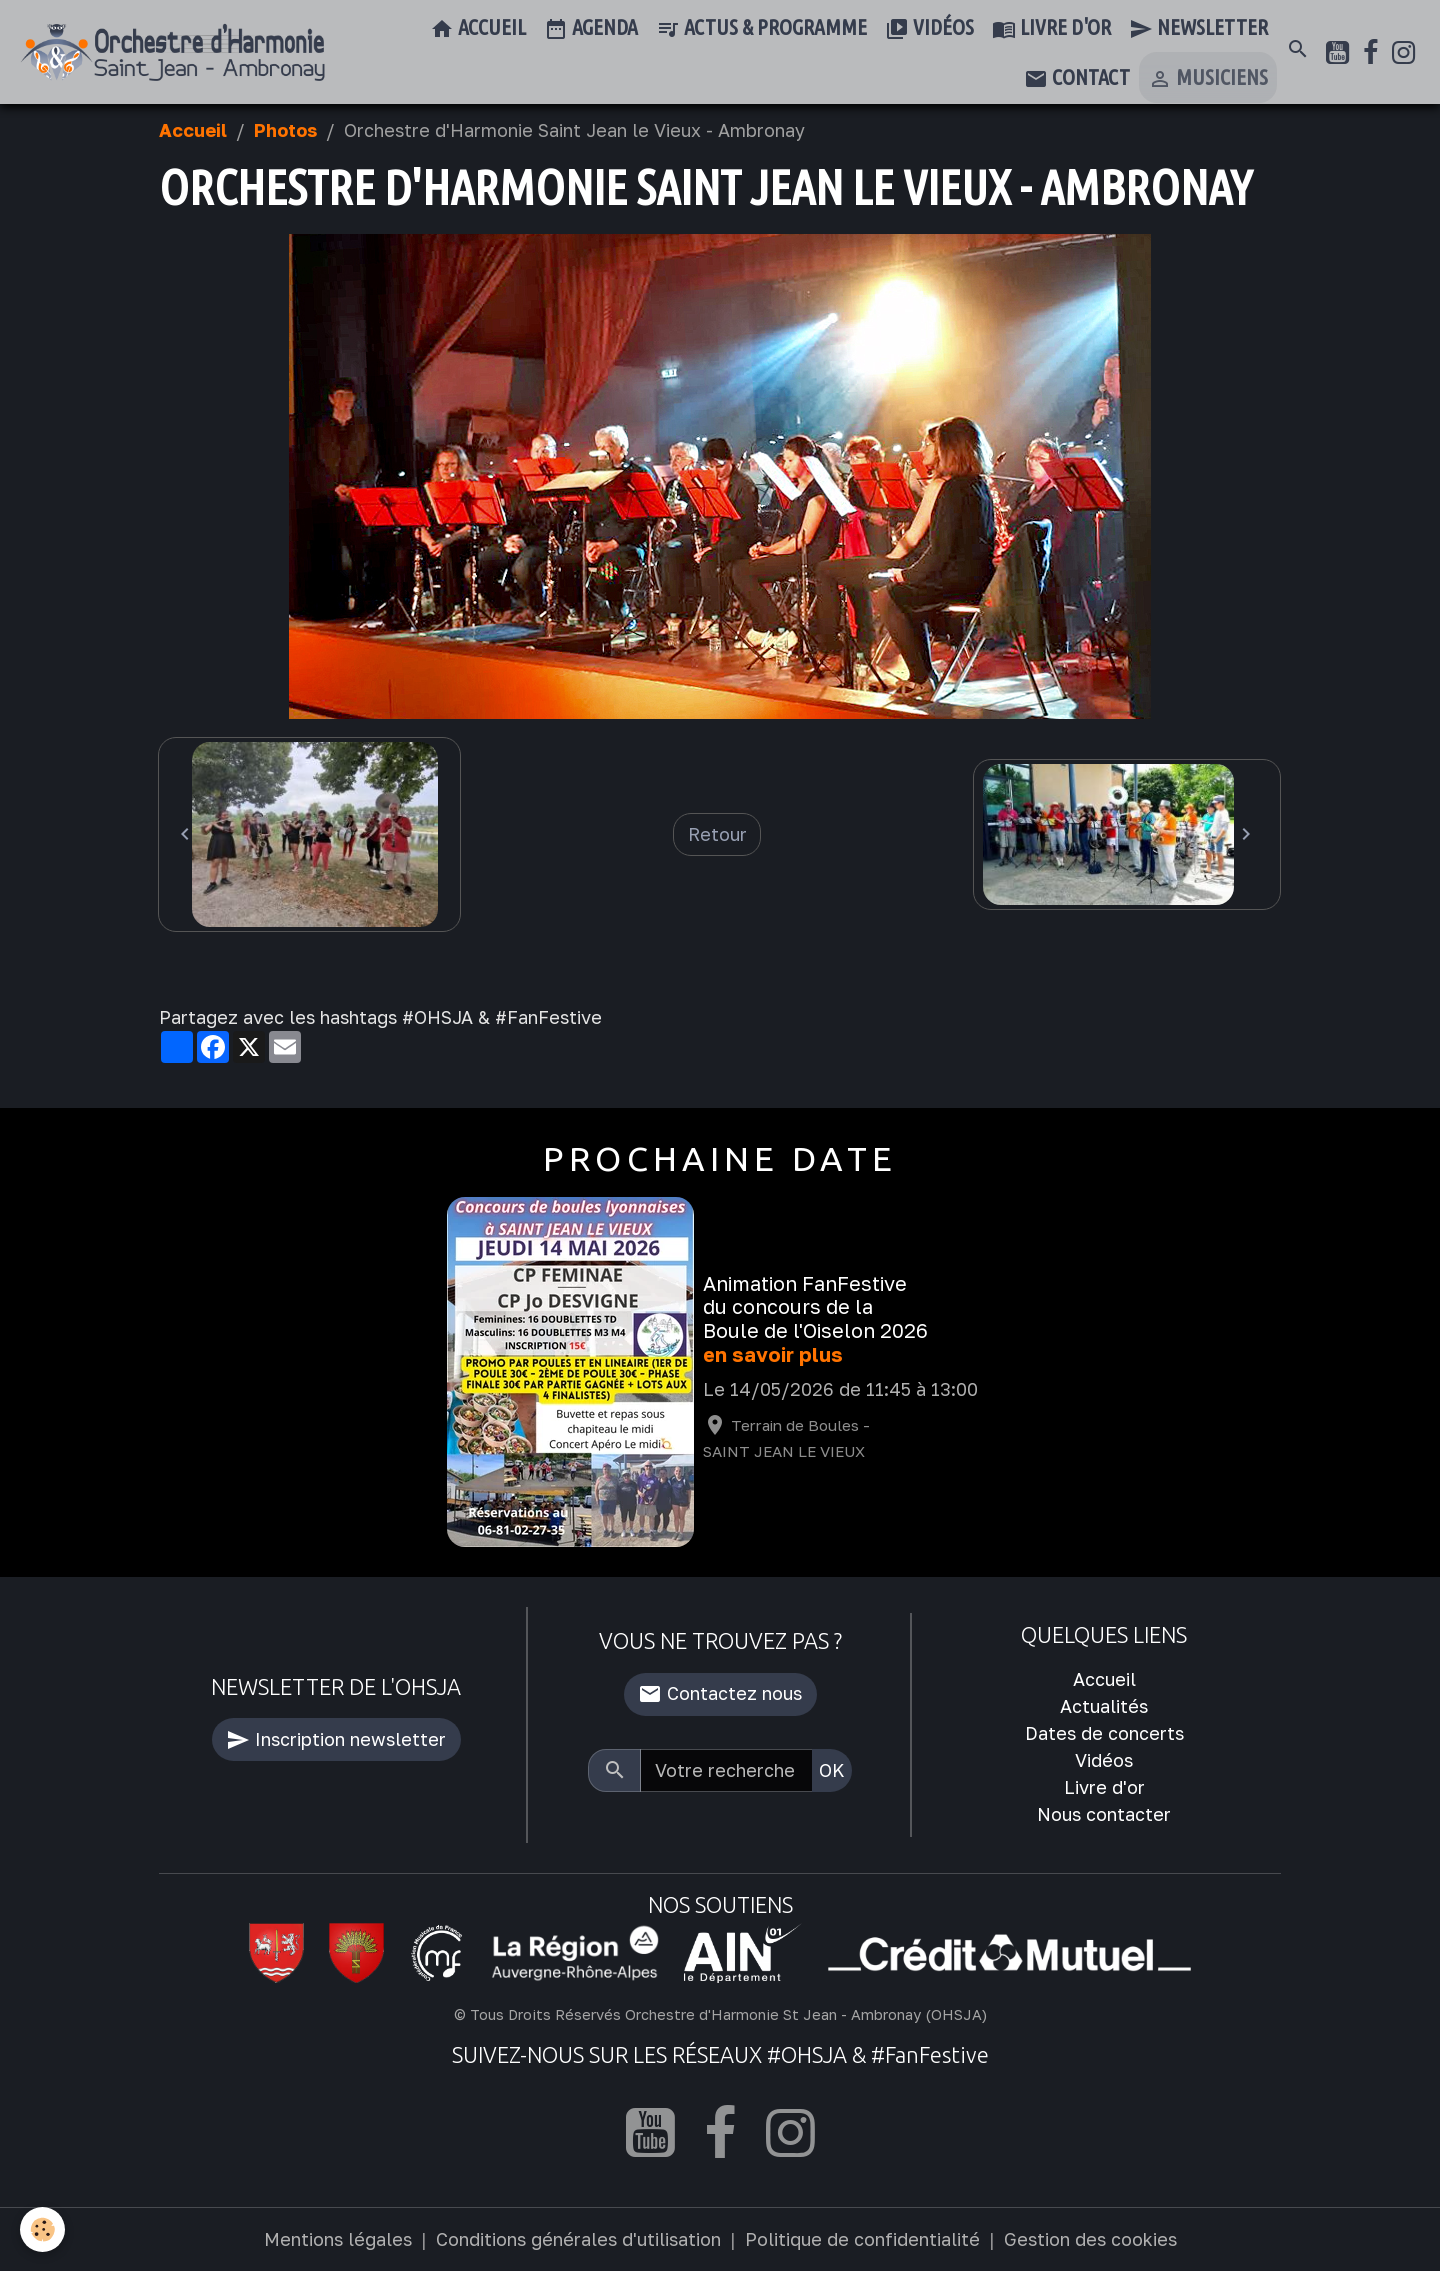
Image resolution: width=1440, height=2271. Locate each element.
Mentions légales (338, 2239)
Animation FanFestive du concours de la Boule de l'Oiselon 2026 (815, 1307)
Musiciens (1208, 79)
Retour (717, 834)
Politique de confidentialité (862, 2239)
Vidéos (929, 29)
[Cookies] (42, 2229)
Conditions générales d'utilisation (578, 2239)
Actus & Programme (761, 29)
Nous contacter (1104, 1814)
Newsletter (1198, 29)
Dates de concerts (1104, 1733)
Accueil (478, 29)
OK (832, 1770)
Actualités (1104, 1706)
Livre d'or (1051, 29)
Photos (285, 130)
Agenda (591, 29)
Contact (1077, 79)
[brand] (173, 52)
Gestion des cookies (1090, 2239)
